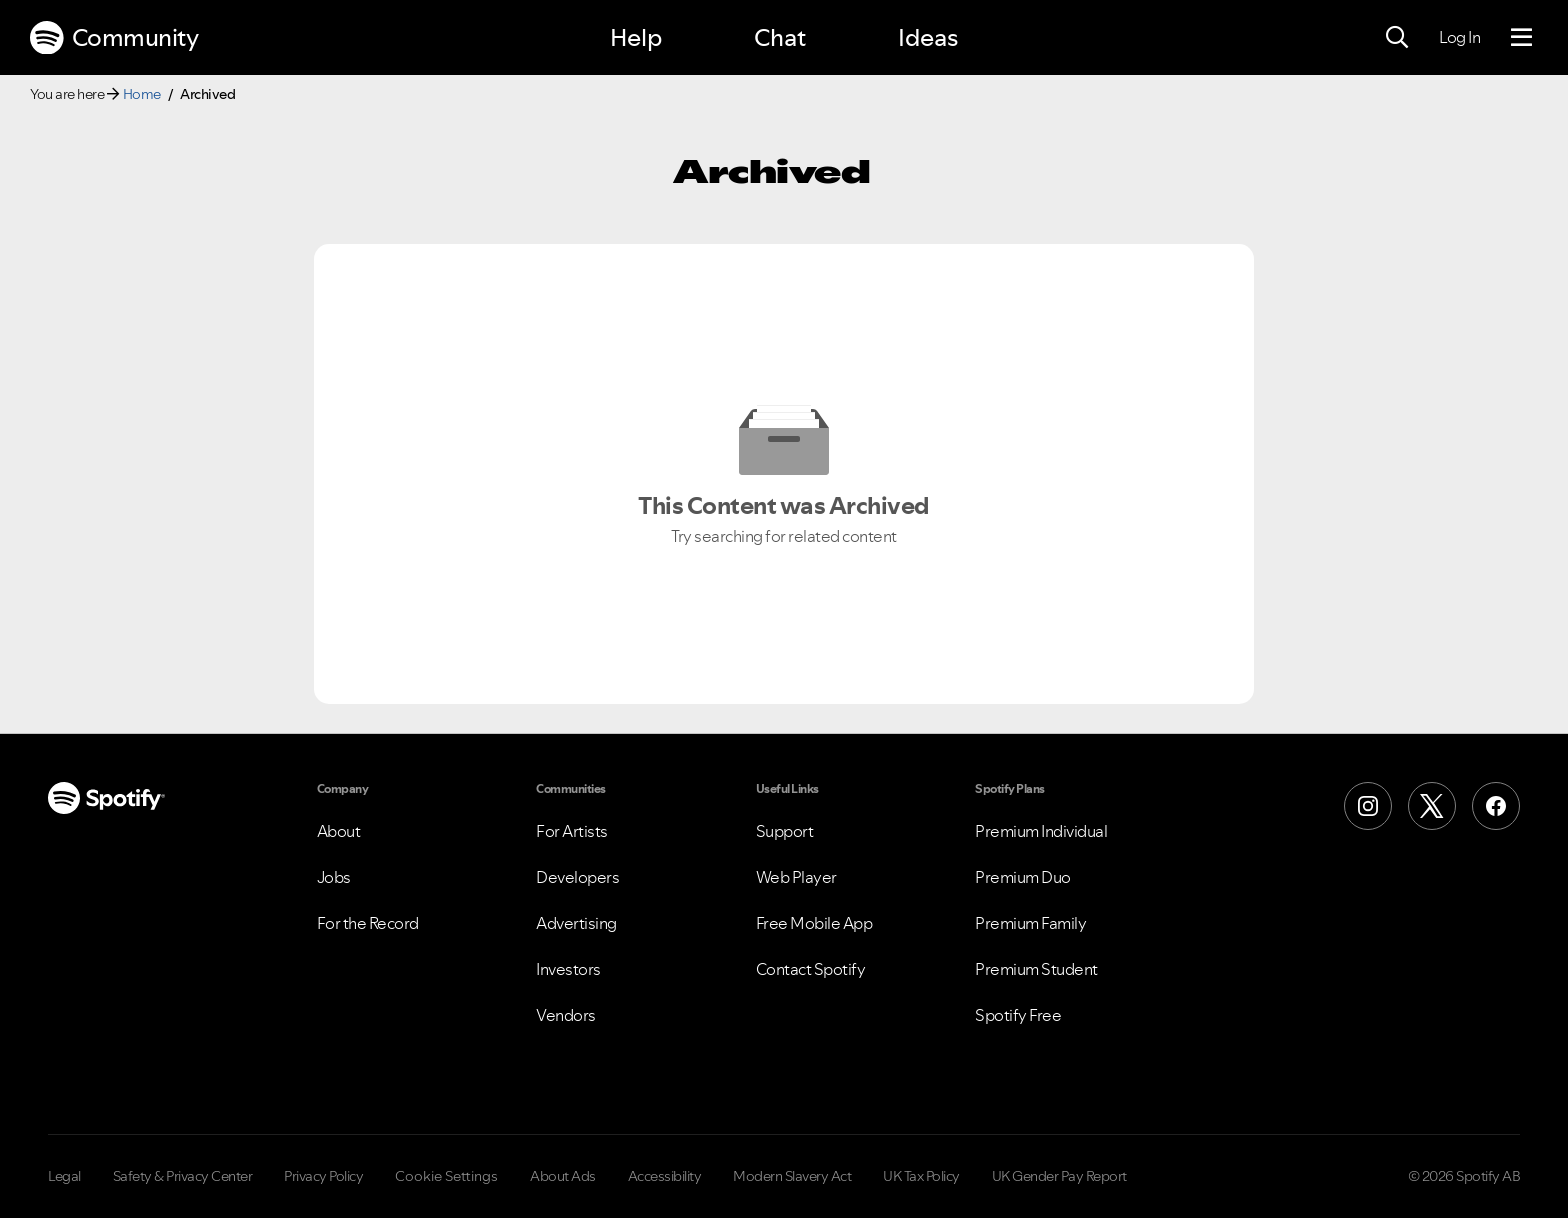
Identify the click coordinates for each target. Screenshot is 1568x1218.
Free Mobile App (814, 923)
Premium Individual (1041, 831)
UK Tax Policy (921, 1176)
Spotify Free (1018, 1015)
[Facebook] (1496, 806)
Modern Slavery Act (792, 1176)
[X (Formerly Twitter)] (1432, 806)
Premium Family (1030, 923)
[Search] (1397, 38)
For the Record (368, 923)
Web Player (796, 877)
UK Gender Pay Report (1059, 1176)
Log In (1459, 37)
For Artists (572, 831)
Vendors (566, 1015)
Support (785, 831)
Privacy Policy (323, 1176)
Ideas (928, 37)
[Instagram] (1368, 806)
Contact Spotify (811, 969)
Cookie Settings (446, 1176)
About (339, 831)
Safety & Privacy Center (183, 1176)
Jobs (334, 877)
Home (142, 94)
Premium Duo (1023, 877)
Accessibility (665, 1176)
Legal (64, 1176)
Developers (577, 877)
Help (636, 37)
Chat (780, 37)
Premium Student (1036, 969)
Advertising (576, 923)
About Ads (563, 1176)
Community (114, 38)
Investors (568, 969)
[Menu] (1521, 38)
